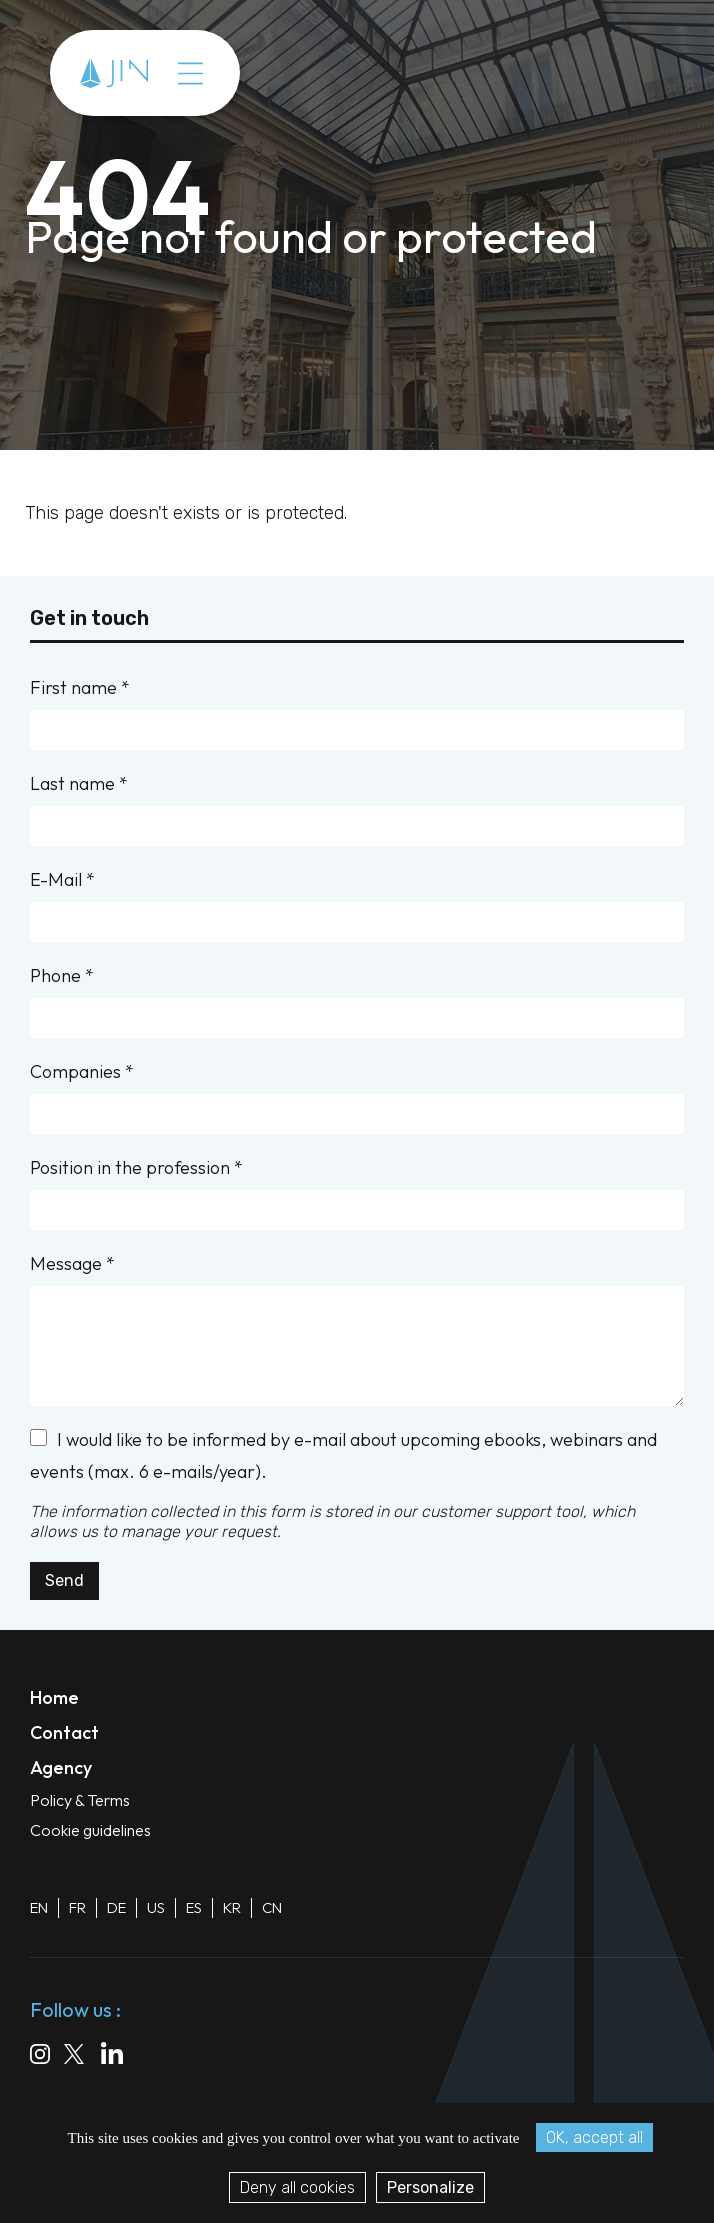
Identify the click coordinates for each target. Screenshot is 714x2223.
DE (116, 1907)
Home (54, 1697)
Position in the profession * (357, 1193)
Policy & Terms (80, 1800)
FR (77, 1907)
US (156, 1907)
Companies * (357, 1097)
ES (194, 1907)
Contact (64, 1732)
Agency (61, 1767)
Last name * (357, 809)
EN (39, 1907)
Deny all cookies (297, 2187)
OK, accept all (594, 2137)
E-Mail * (357, 905)
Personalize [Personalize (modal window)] (430, 2187)
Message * (357, 1329)
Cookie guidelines (90, 1830)
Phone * (357, 1001)
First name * (357, 713)
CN (272, 1907)
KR (232, 1907)
